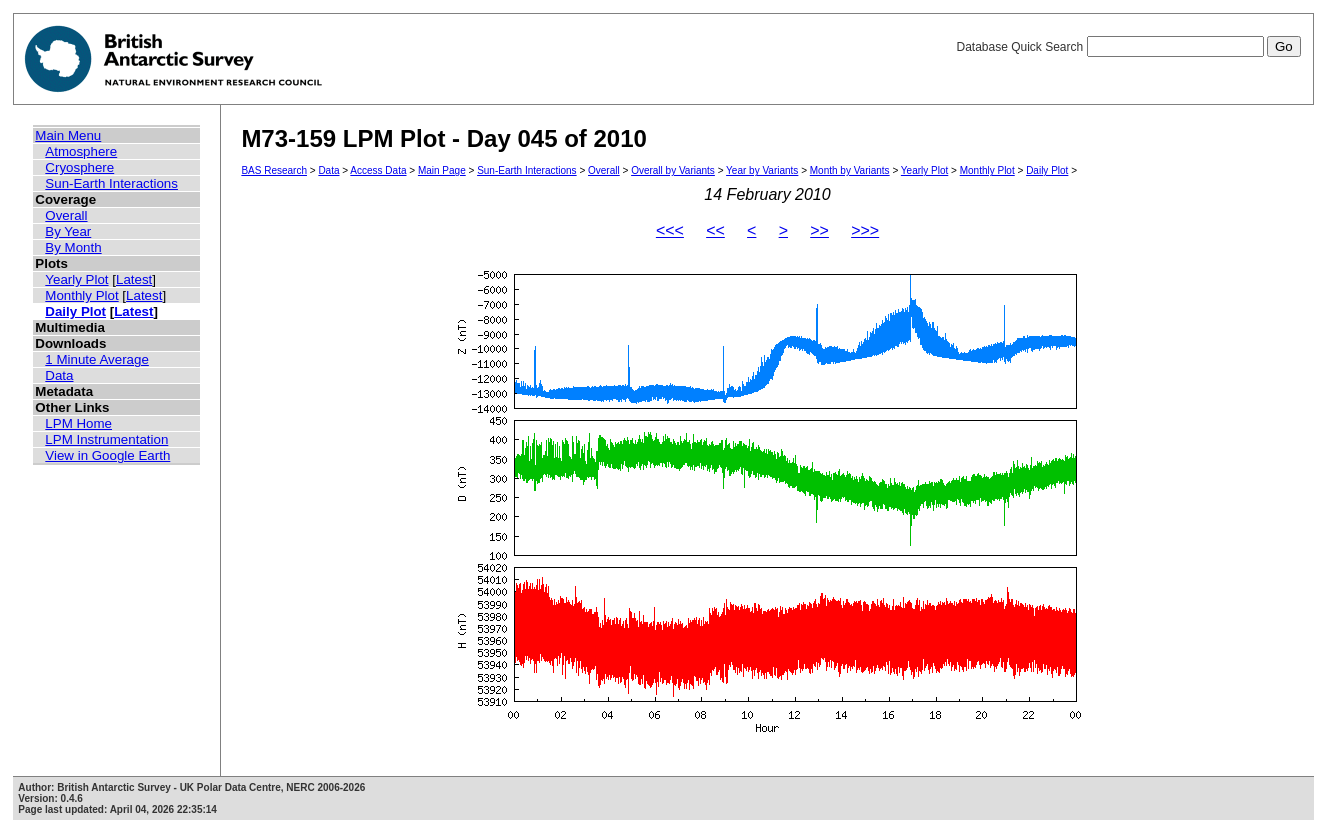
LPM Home (78, 423)
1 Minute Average (97, 359)
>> (819, 230)
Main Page (442, 170)
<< (715, 230)
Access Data (378, 170)
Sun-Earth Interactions (111, 183)
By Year (68, 231)
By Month (73, 247)
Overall (66, 215)
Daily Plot (75, 311)
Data (59, 375)
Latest (134, 279)
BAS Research (274, 170)
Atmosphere (81, 151)
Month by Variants (850, 170)
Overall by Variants (673, 170)
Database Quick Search (1128, 47)
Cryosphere (79, 167)
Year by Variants (762, 170)
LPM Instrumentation (106, 439)
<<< (670, 230)
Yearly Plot (76, 279)
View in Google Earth (107, 455)
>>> (865, 230)
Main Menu (68, 135)
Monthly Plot (81, 295)
